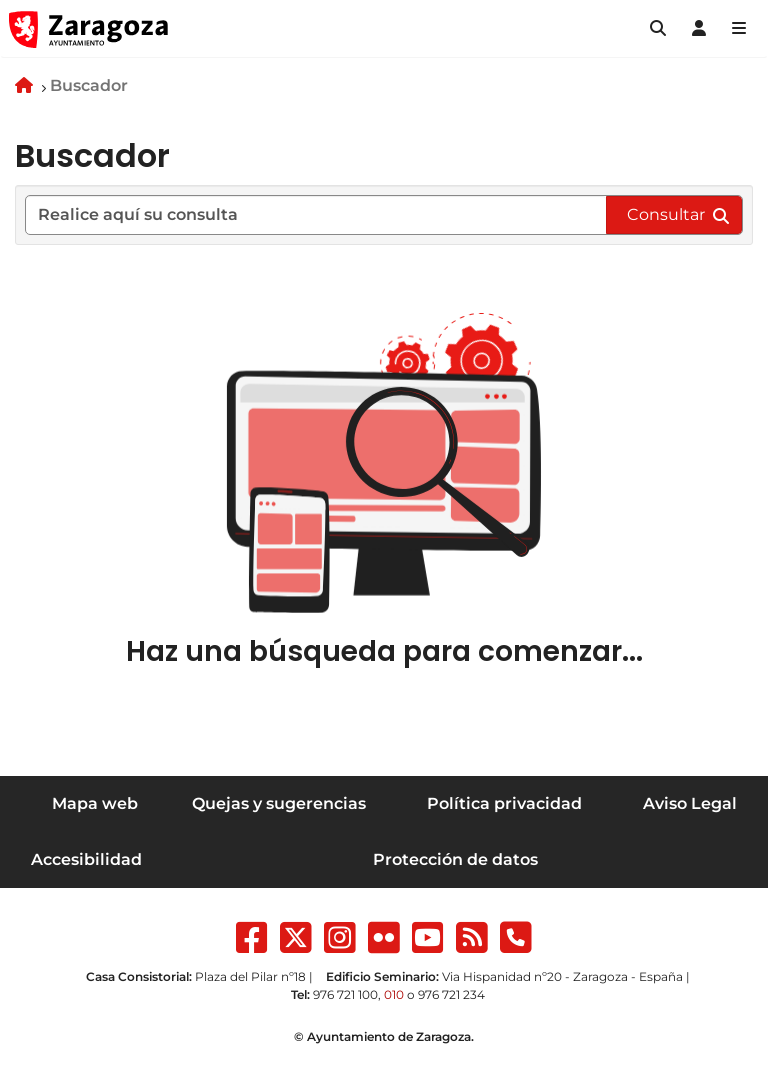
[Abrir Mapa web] (739, 29)
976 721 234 (451, 994)
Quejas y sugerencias (279, 803)
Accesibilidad (86, 859)
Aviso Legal (690, 803)
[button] (658, 29)
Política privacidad (504, 803)
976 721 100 (345, 994)
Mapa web (95, 803)
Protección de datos (455, 859)
